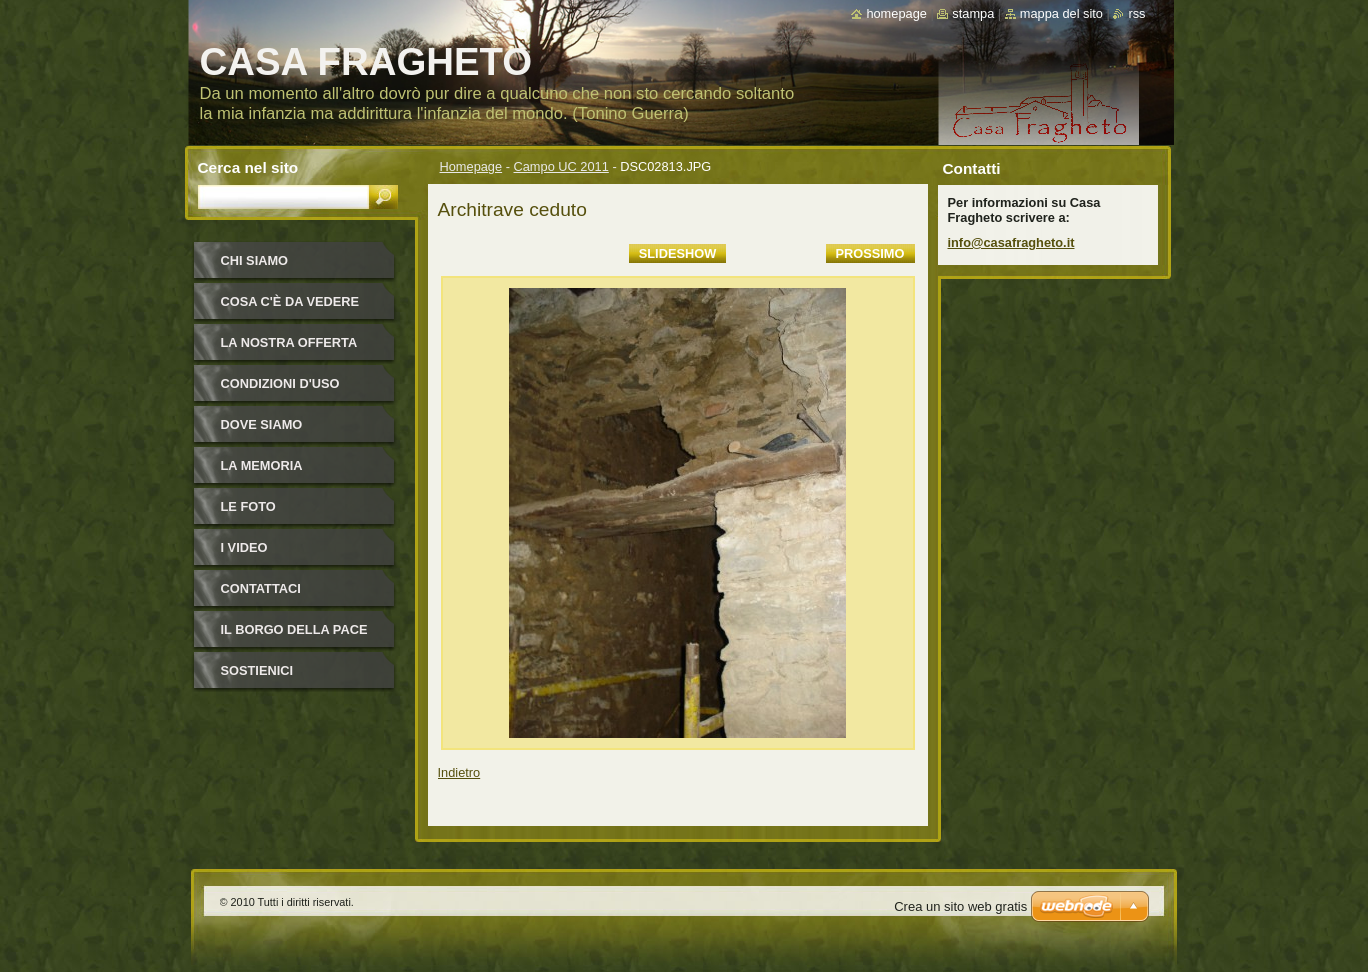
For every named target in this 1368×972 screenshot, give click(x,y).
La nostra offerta (289, 342)
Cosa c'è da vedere (290, 301)
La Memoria (262, 465)
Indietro (459, 772)
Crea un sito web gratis (960, 906)
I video (244, 547)
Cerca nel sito (248, 167)
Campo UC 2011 (561, 166)
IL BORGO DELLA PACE (294, 629)
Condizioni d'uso (280, 383)
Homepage (471, 166)
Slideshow (678, 253)
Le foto (248, 506)
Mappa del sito (1061, 13)
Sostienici (257, 670)
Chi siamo (255, 260)
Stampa (973, 13)
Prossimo (870, 253)
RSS (1136, 13)
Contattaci (261, 588)
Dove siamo (262, 424)
